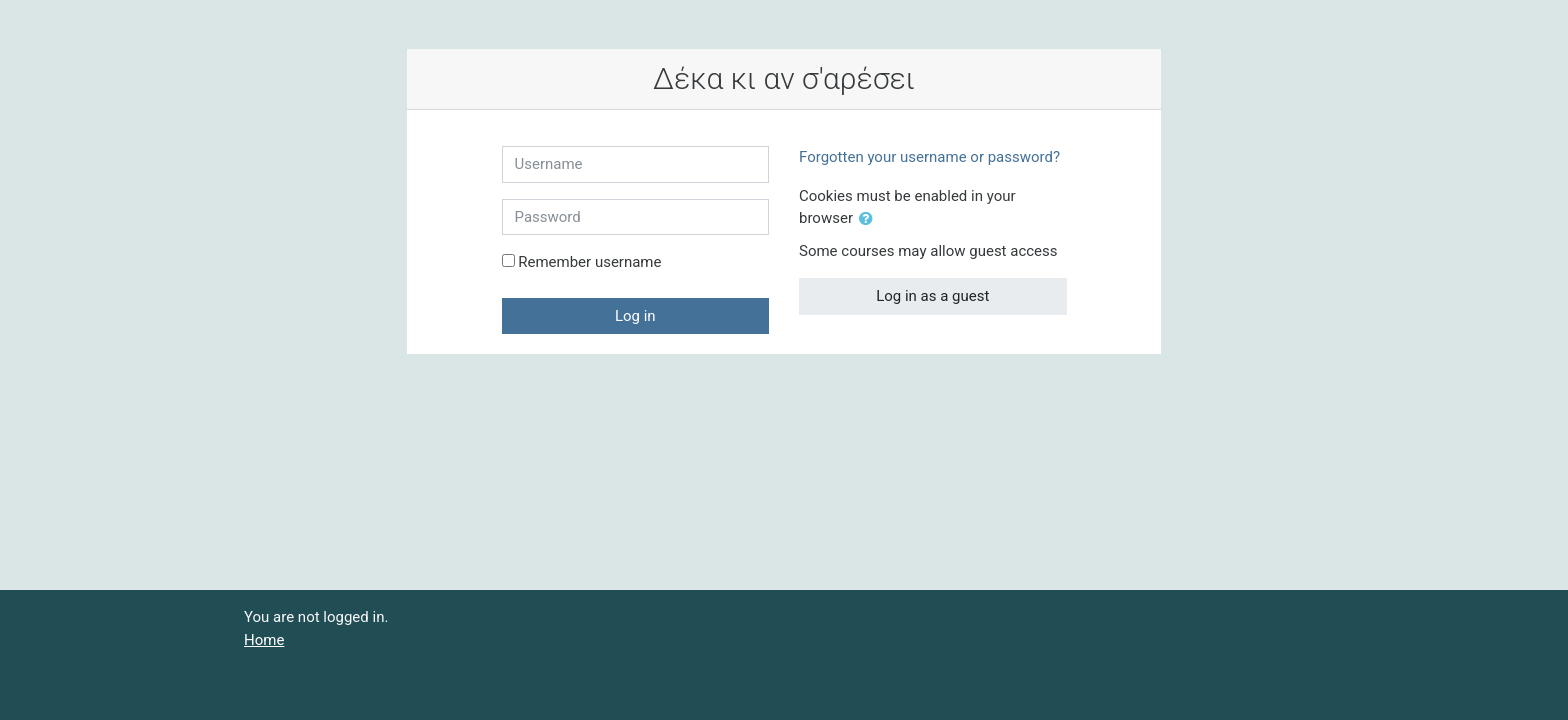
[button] (870, 219)
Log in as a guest (932, 296)
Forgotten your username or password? (929, 157)
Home (264, 640)
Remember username (589, 262)
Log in (635, 316)
